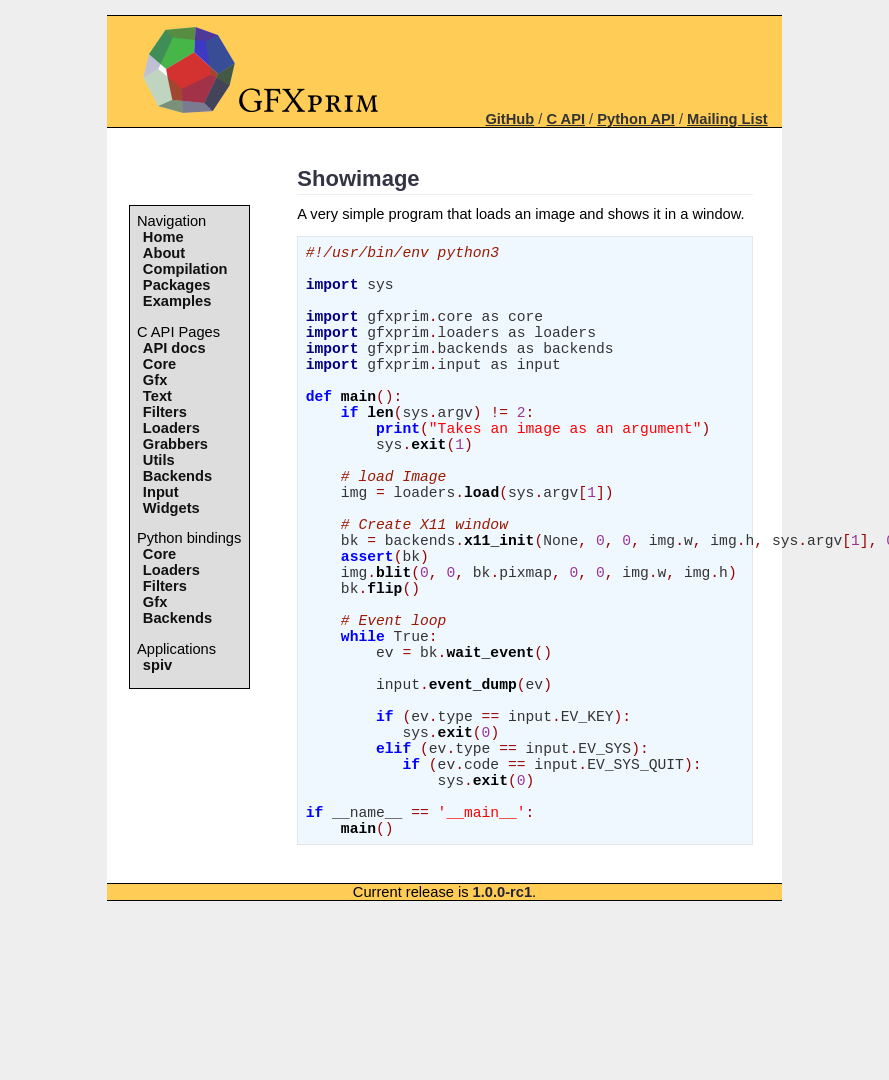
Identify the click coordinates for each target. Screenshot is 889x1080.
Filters (165, 412)
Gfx (155, 380)
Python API (636, 119)
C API (565, 119)
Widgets (171, 508)
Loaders (171, 428)
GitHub (509, 119)
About (164, 253)
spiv (157, 665)
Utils (159, 460)
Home (163, 237)
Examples (177, 301)
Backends (177, 476)
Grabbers (175, 444)
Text (157, 396)
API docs (174, 348)
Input (161, 492)
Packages (177, 285)
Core (159, 364)
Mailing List (727, 119)
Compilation (185, 269)
